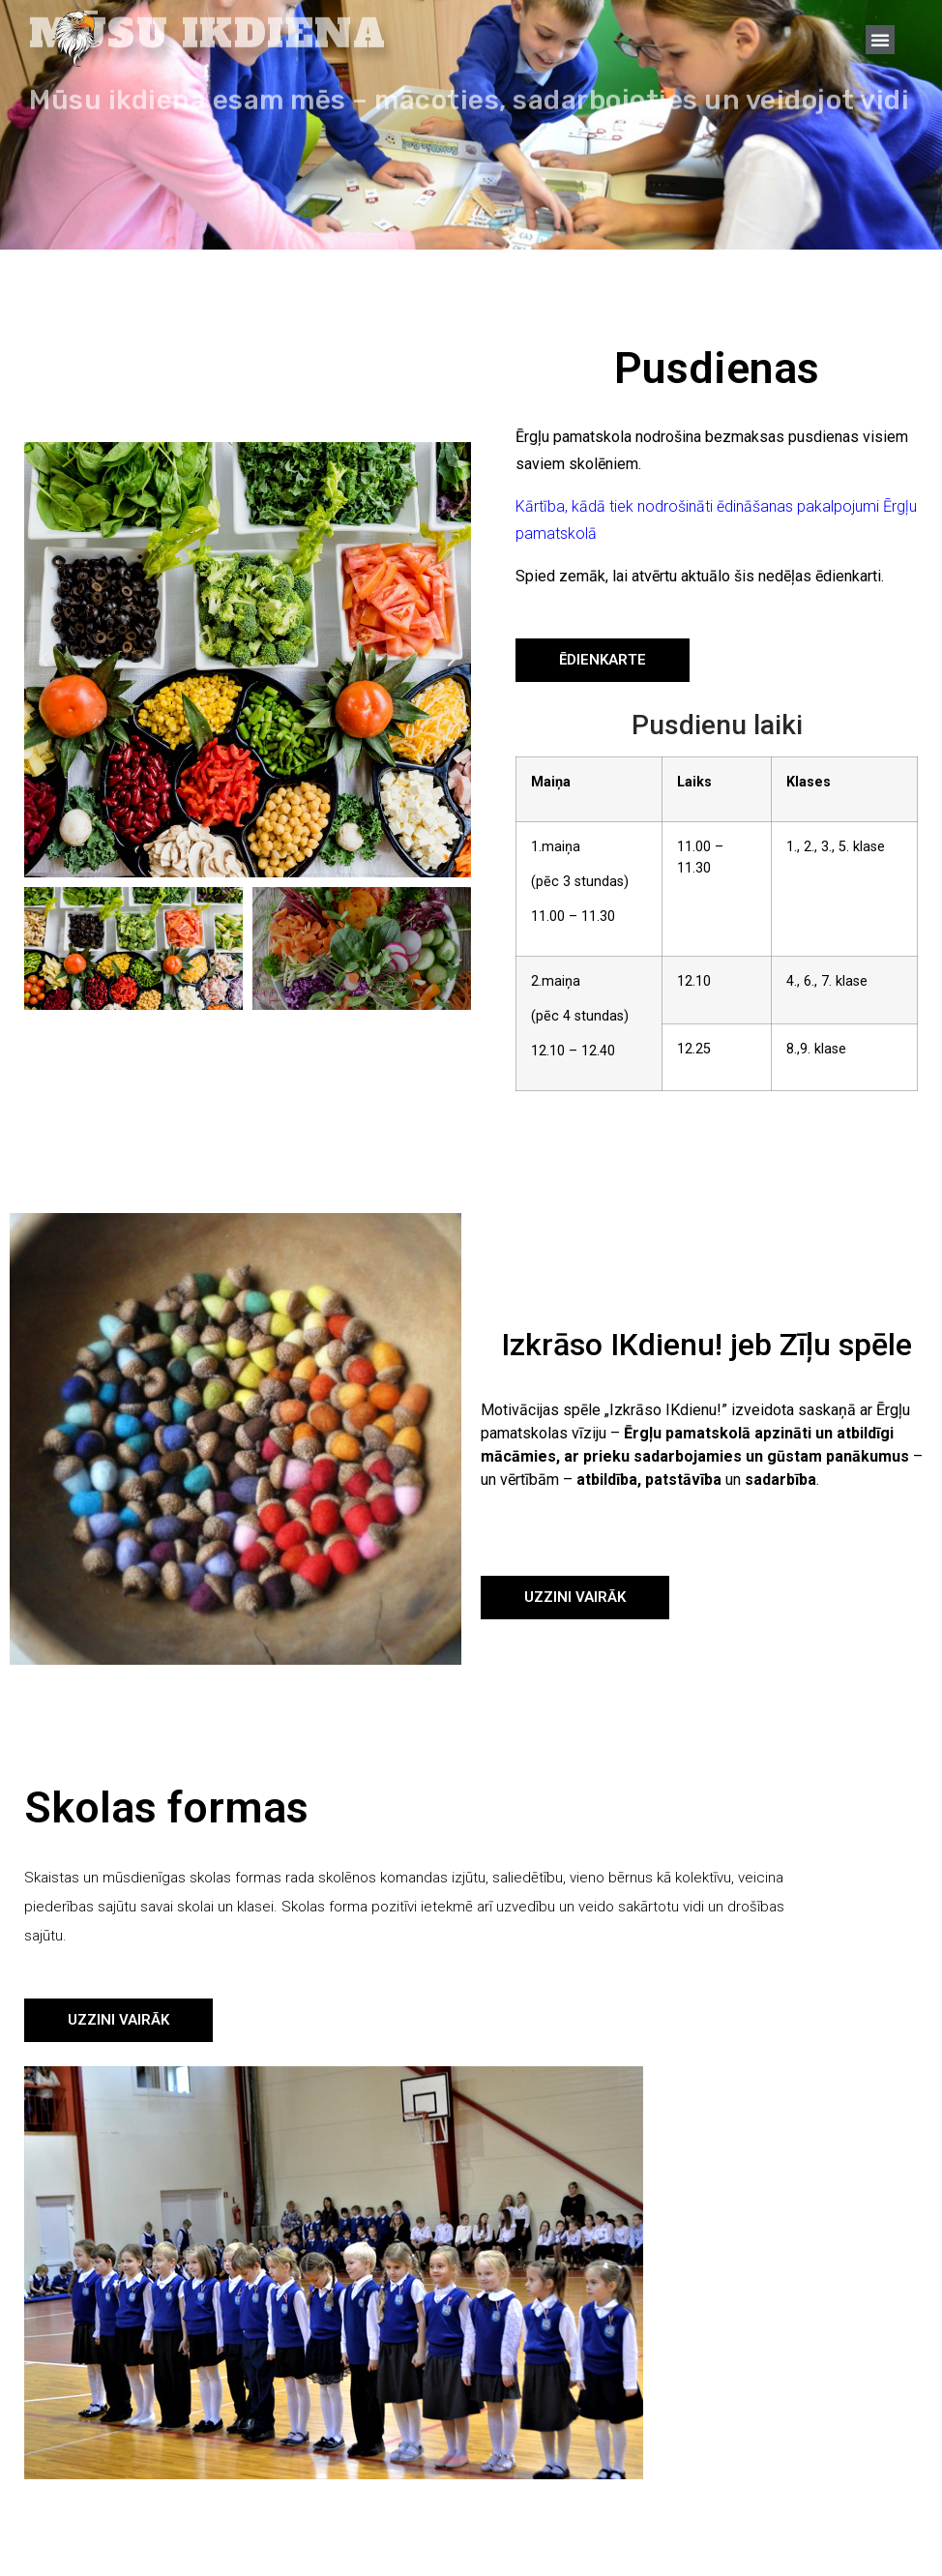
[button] (880, 39)
